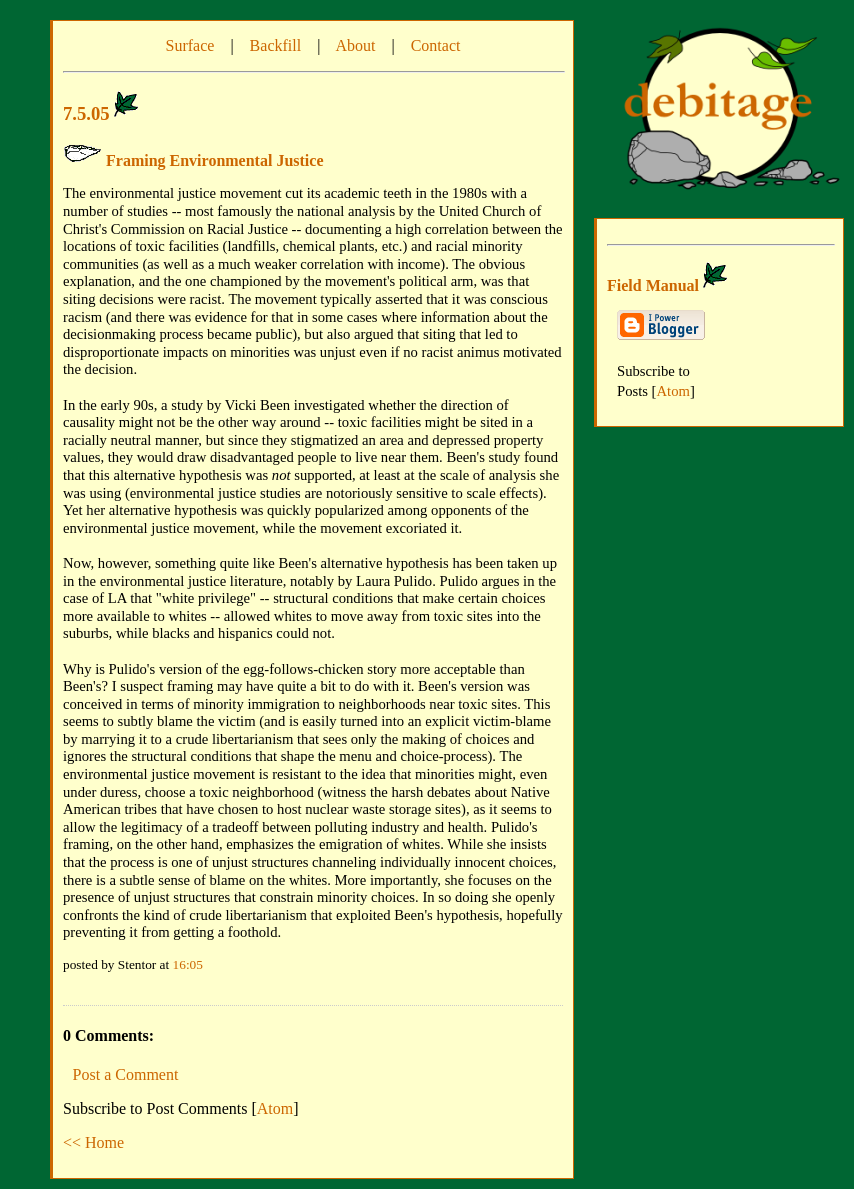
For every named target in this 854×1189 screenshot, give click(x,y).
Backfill (276, 45)
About (355, 45)
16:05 (188, 964)
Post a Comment (126, 1074)
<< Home (93, 1142)
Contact (436, 45)
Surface (190, 45)
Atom (275, 1108)
